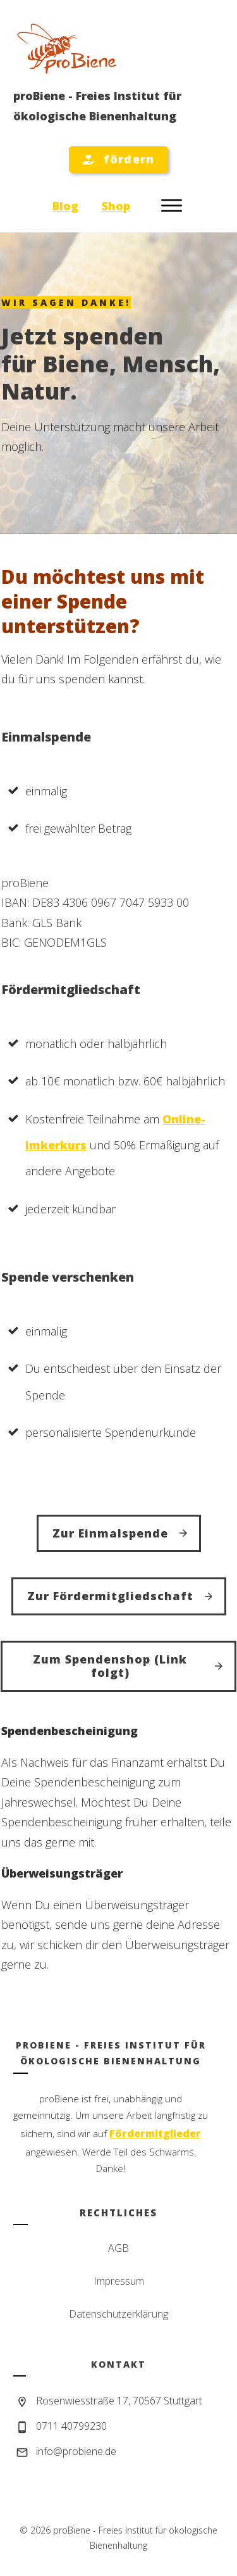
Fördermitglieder (155, 2133)
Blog (65, 205)
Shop (116, 205)
